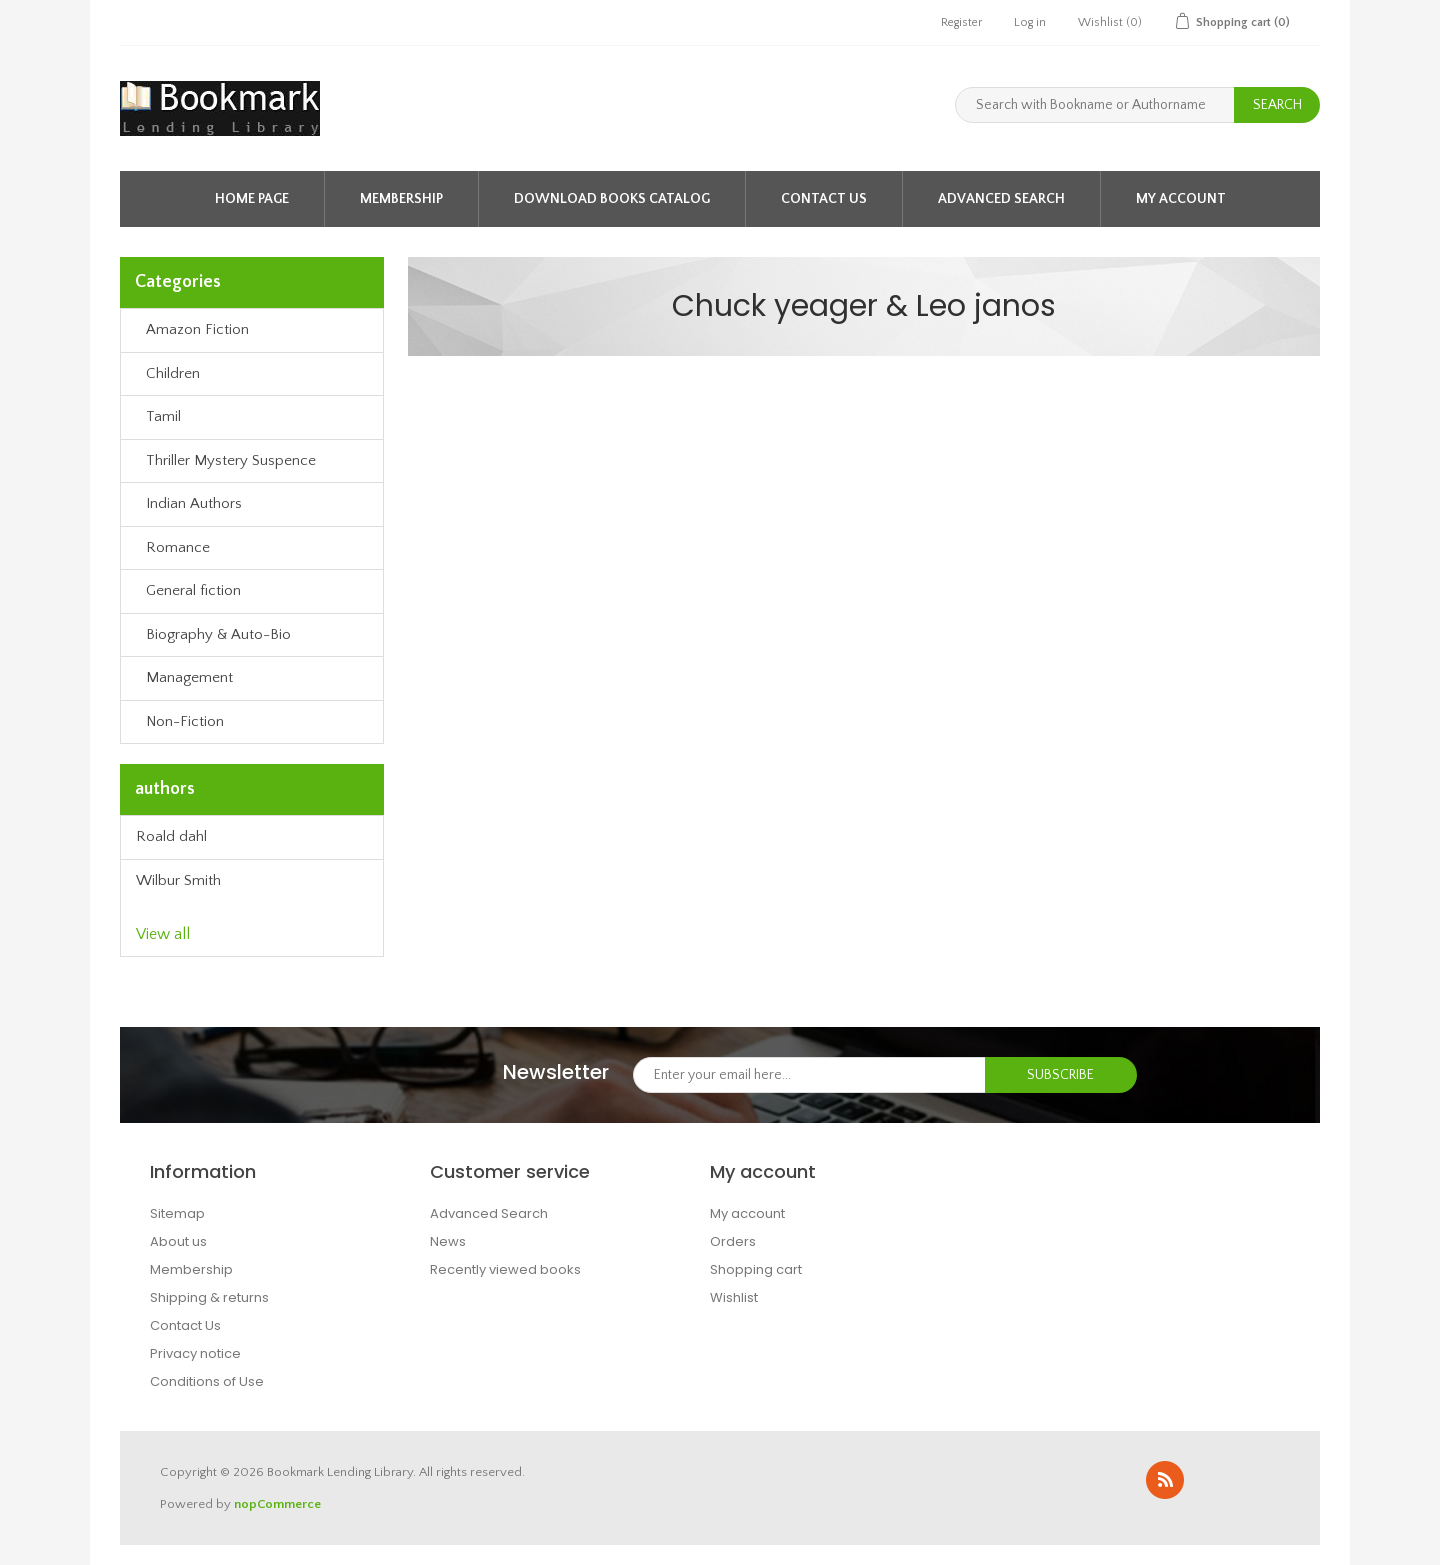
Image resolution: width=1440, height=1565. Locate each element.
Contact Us (824, 199)
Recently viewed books (505, 1269)
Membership (401, 199)
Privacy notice (195, 1353)
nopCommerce (277, 1504)
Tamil (163, 416)
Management (189, 677)
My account (1181, 199)
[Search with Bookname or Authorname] (1095, 105)
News (448, 1241)
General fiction (193, 590)
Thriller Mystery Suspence (231, 460)
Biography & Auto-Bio (218, 634)
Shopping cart (756, 1269)
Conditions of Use (207, 1381)
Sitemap (177, 1213)
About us (178, 1241)
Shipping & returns (209, 1297)
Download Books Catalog (612, 199)
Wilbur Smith (178, 880)
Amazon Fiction (197, 329)
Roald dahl (171, 836)
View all (163, 934)
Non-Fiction (185, 721)
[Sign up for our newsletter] (809, 1075)
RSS (1165, 1480)
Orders (733, 1241)
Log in (1030, 22)
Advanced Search (1001, 199)
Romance (178, 547)
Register (961, 22)
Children (173, 373)
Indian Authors (194, 503)
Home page (252, 199)
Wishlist (734, 1297)
